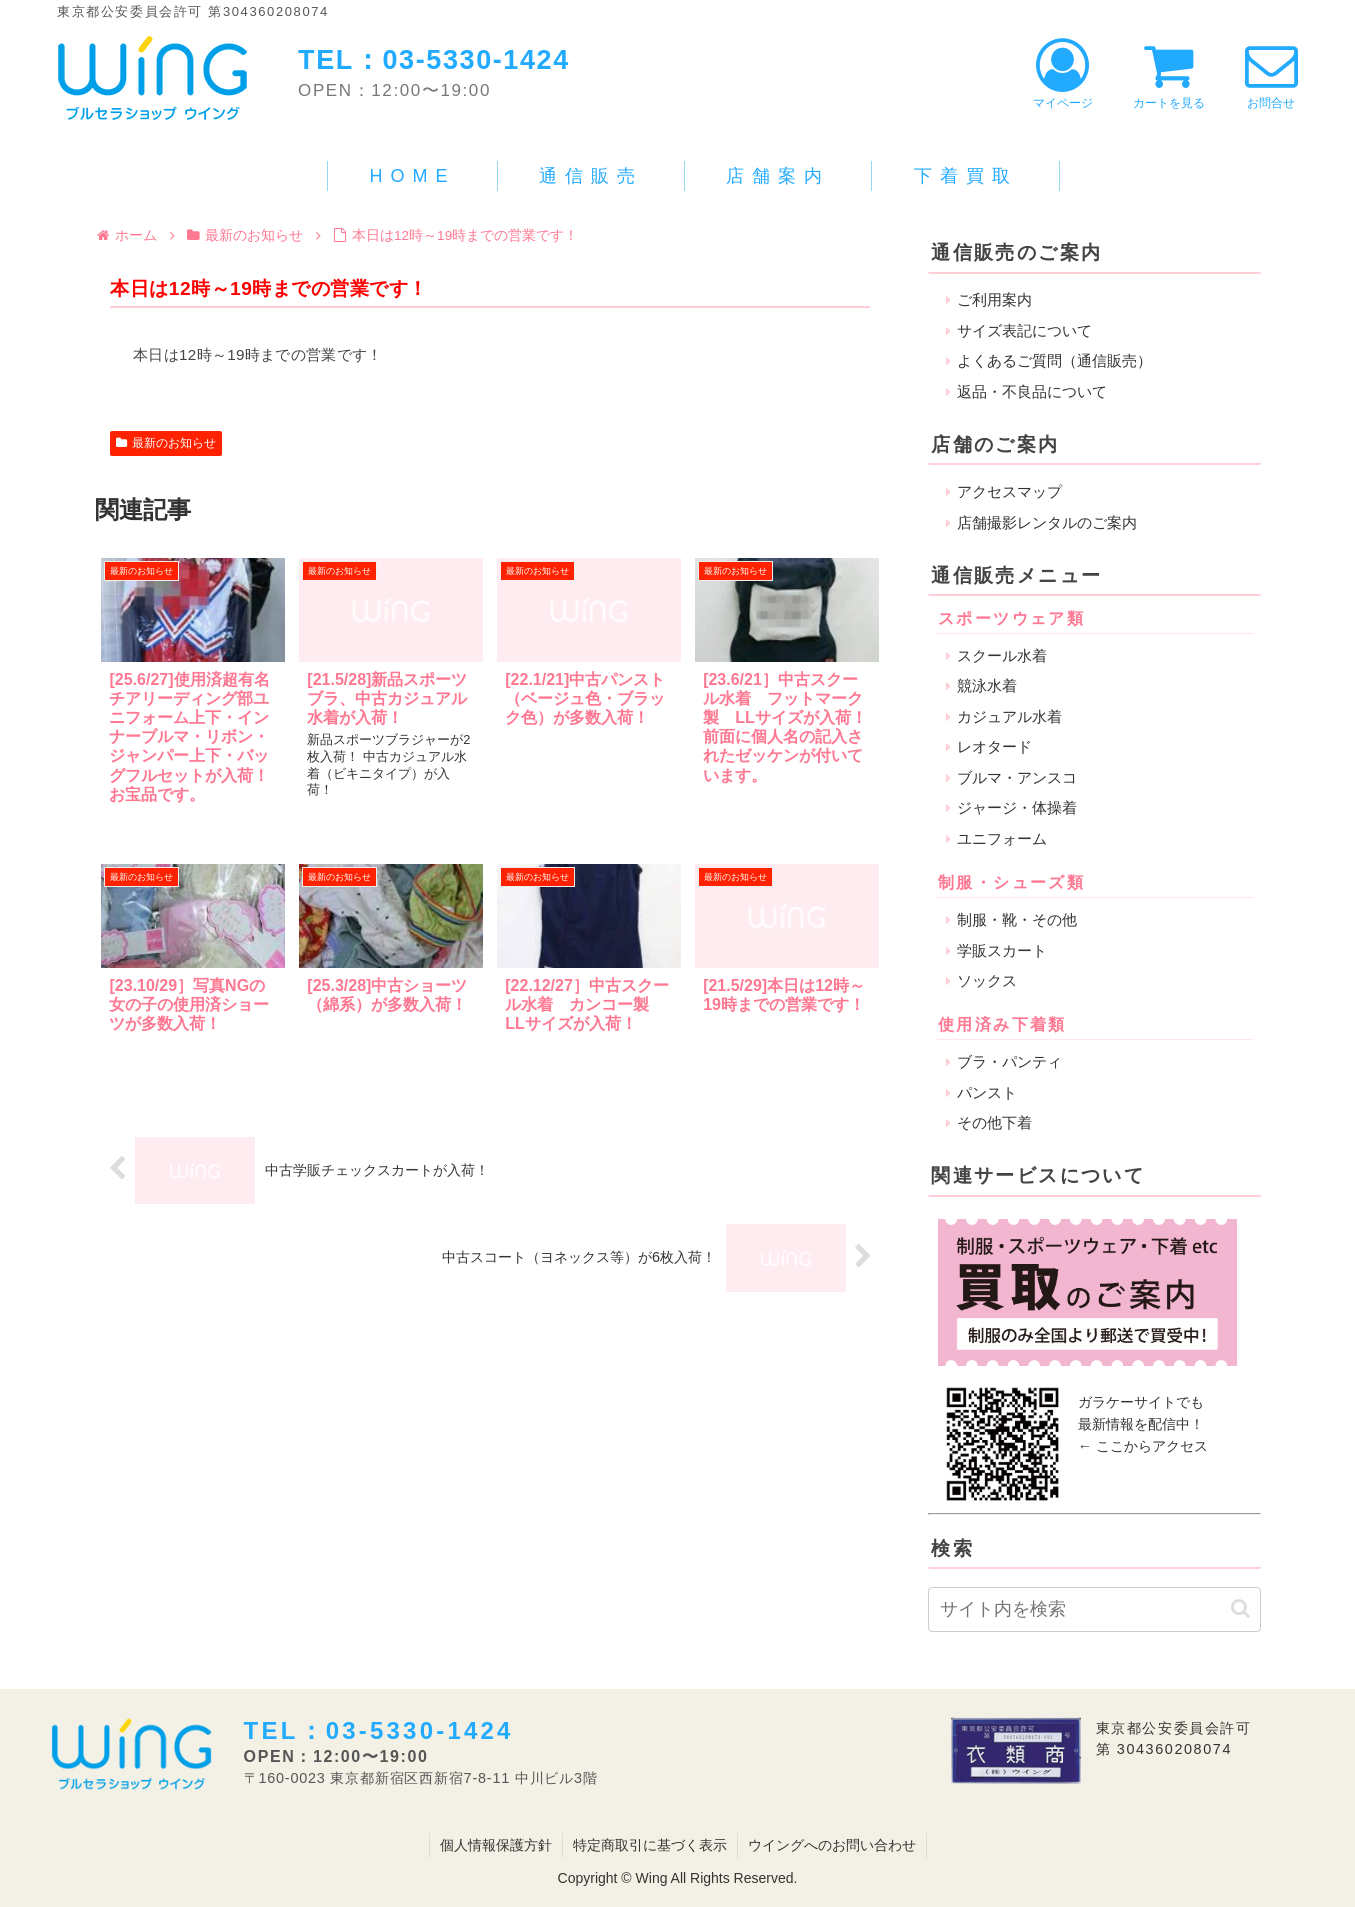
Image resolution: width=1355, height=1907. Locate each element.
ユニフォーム (1002, 838)
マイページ (1063, 74)
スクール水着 (1002, 655)
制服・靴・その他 (1017, 919)
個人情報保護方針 (496, 1845)
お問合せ (1271, 74)
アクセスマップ (1009, 491)
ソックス (987, 980)
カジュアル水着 (1009, 716)
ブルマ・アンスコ (1017, 777)
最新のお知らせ (166, 443)
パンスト (987, 1092)
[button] (1240, 1608)
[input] (1094, 1609)
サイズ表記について (1024, 330)
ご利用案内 (994, 299)
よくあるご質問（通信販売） (1054, 360)
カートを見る (1169, 74)
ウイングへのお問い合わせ (832, 1845)
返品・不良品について (1032, 391)
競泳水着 (987, 685)
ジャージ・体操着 (1017, 807)
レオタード (994, 746)
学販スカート (1002, 950)
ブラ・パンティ (1009, 1061)
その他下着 (994, 1122)
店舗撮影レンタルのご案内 (1047, 522)
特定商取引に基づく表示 (650, 1845)
